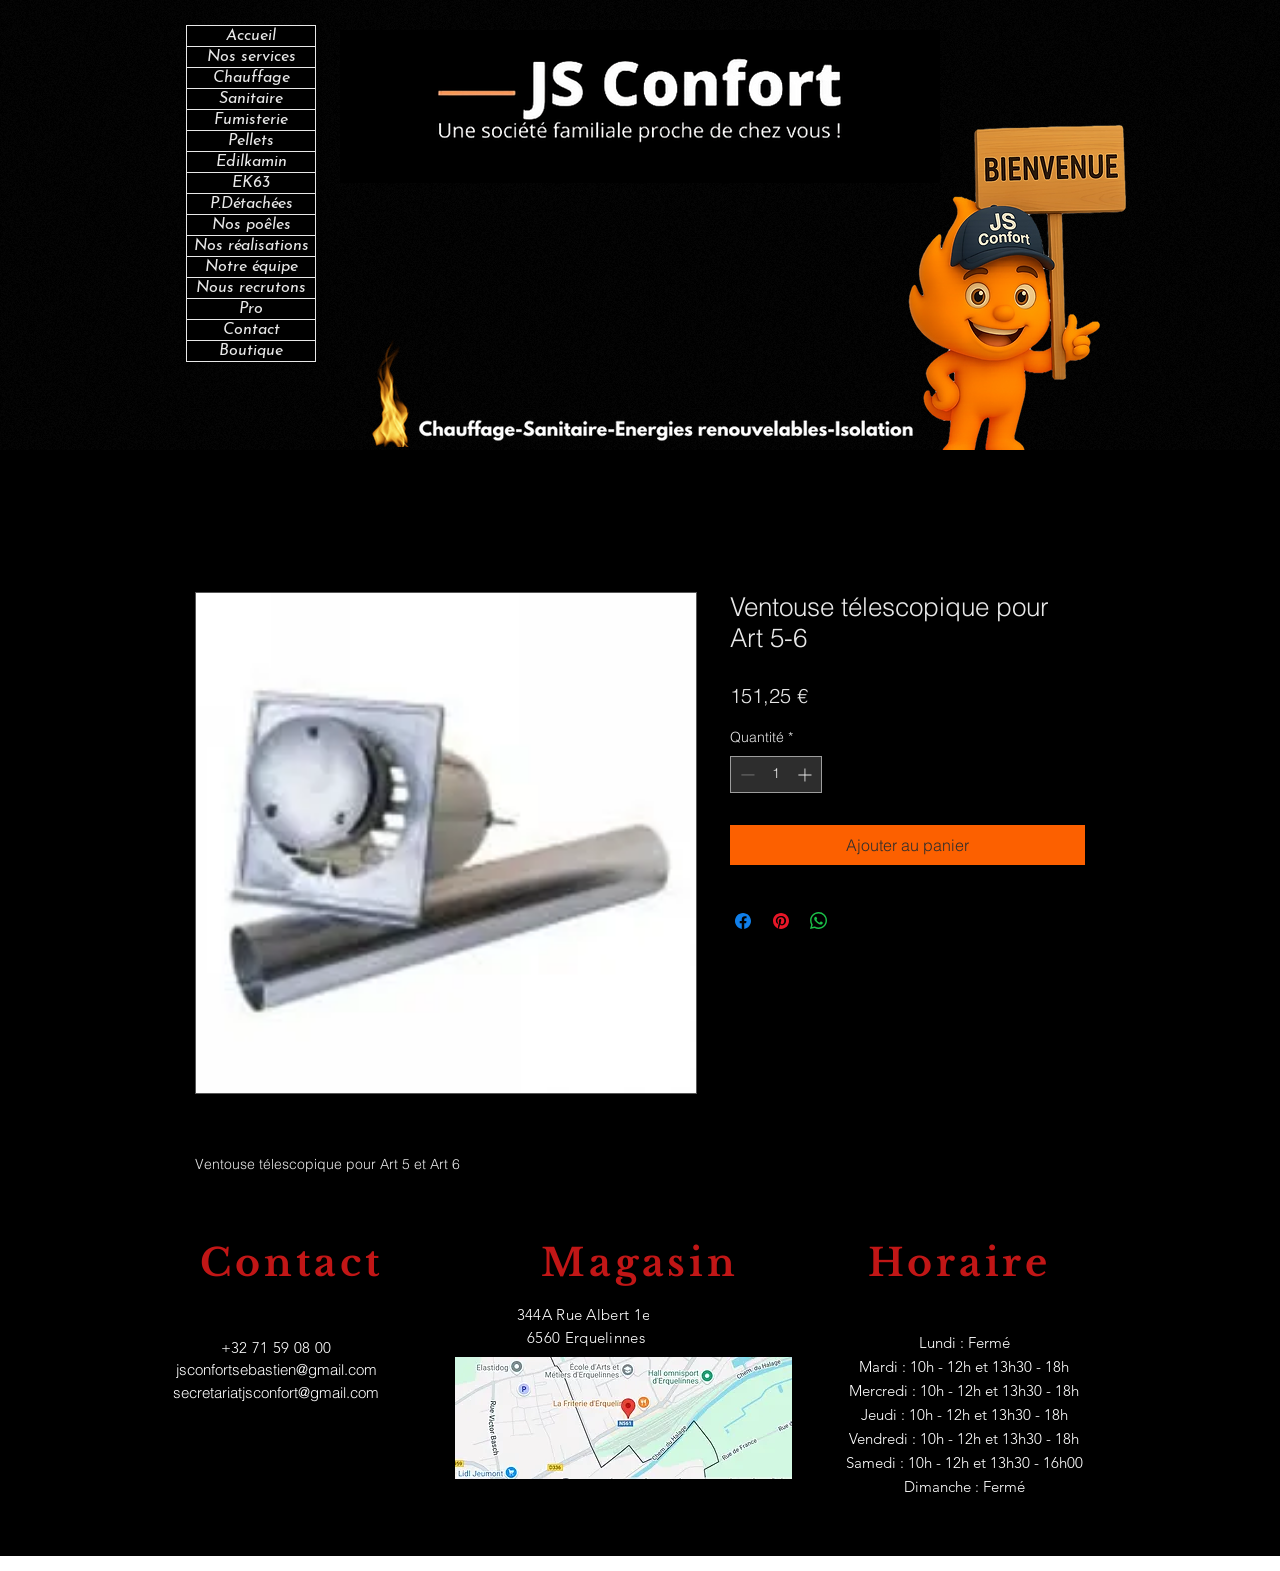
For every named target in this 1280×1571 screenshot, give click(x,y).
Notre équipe (251, 267)
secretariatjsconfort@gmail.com (276, 1392)
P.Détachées (251, 204)
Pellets (251, 141)
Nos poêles (251, 225)
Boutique (251, 351)
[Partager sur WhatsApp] (819, 921)
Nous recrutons (251, 288)
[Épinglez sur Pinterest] (781, 921)
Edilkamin (251, 162)
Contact (251, 330)
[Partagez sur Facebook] (743, 921)
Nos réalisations (251, 246)
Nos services (251, 57)
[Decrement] (745, 774)
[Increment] (806, 774)
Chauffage (251, 78)
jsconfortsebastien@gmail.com (276, 1369)
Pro (251, 309)
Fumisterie (251, 120)
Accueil (251, 36)
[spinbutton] (776, 774)
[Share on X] (857, 921)
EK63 (251, 183)
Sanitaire (251, 99)
